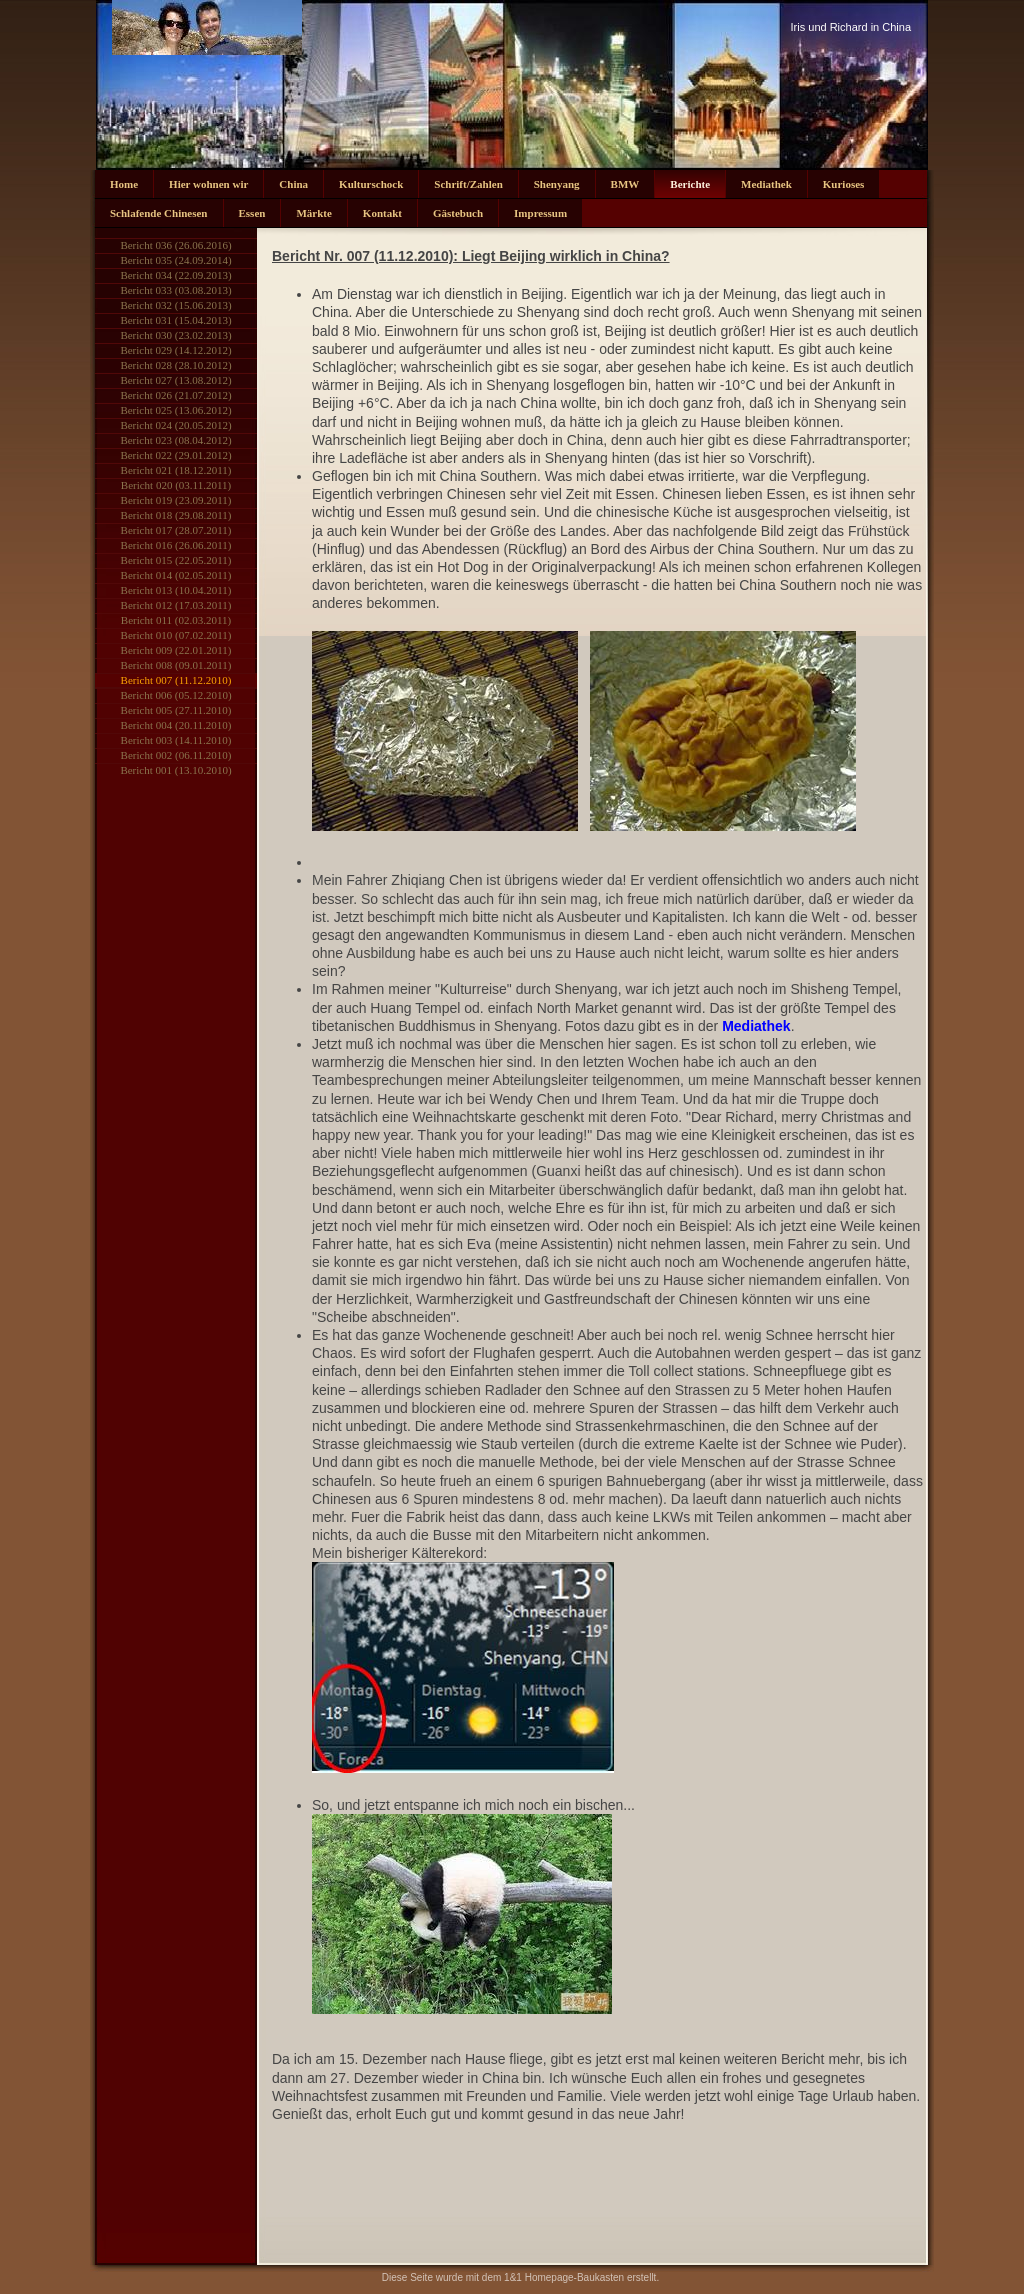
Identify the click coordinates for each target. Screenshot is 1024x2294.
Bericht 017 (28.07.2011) (176, 530)
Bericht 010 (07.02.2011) (176, 635)
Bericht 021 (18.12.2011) (176, 470)
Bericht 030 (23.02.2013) (175, 335)
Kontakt (382, 213)
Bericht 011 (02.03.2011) (176, 620)
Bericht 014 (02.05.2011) (176, 575)
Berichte (690, 184)
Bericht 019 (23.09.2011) (176, 500)
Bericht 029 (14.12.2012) (175, 350)
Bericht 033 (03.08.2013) (175, 290)
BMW (625, 184)
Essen (252, 213)
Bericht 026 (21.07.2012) (175, 395)
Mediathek (766, 184)
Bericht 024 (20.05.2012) (175, 425)
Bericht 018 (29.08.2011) (176, 515)
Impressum (540, 213)
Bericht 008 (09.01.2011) (176, 665)
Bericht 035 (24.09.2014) (175, 260)
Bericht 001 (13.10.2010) (175, 770)
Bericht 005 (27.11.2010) (176, 710)
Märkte (313, 213)
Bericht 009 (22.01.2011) (176, 650)
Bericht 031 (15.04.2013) (175, 320)
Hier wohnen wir (208, 184)
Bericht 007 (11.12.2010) (176, 680)
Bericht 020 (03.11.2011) (176, 485)
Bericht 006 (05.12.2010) (175, 695)
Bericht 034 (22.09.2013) (175, 275)
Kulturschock (371, 184)
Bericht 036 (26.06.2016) (175, 245)
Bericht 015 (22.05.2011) (176, 560)
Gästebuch (458, 213)
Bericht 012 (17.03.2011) (176, 605)
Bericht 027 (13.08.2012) (175, 380)
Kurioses (844, 184)
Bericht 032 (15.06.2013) (175, 305)
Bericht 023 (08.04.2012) (175, 440)
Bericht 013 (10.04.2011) (176, 590)
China (293, 184)
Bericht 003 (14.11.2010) (176, 740)
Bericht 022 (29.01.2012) (175, 455)
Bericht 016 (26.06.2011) (176, 545)
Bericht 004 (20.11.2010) (176, 725)
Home (124, 184)
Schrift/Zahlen (468, 184)
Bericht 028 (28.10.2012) (175, 365)
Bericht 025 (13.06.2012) (175, 410)
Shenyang (557, 184)
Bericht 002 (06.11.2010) (176, 755)
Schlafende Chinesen (159, 213)
